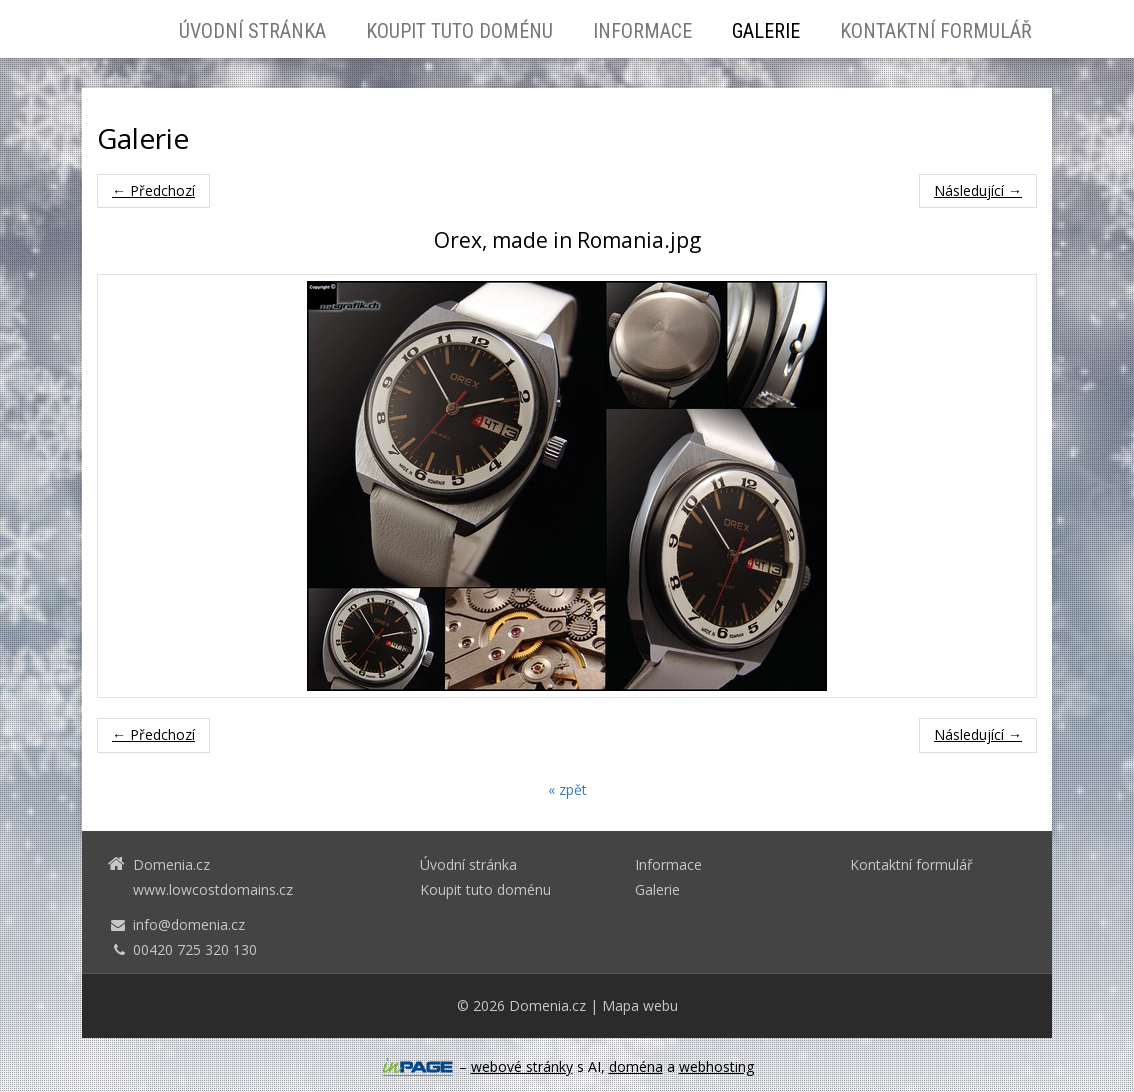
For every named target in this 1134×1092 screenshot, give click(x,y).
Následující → (978, 190)
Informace (642, 31)
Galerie (766, 31)
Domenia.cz (547, 1005)
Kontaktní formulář (936, 31)
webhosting (716, 1066)
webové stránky (522, 1066)
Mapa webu (640, 1005)
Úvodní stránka (252, 31)
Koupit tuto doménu (459, 31)
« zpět (567, 789)
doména (636, 1066)
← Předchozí (153, 190)
